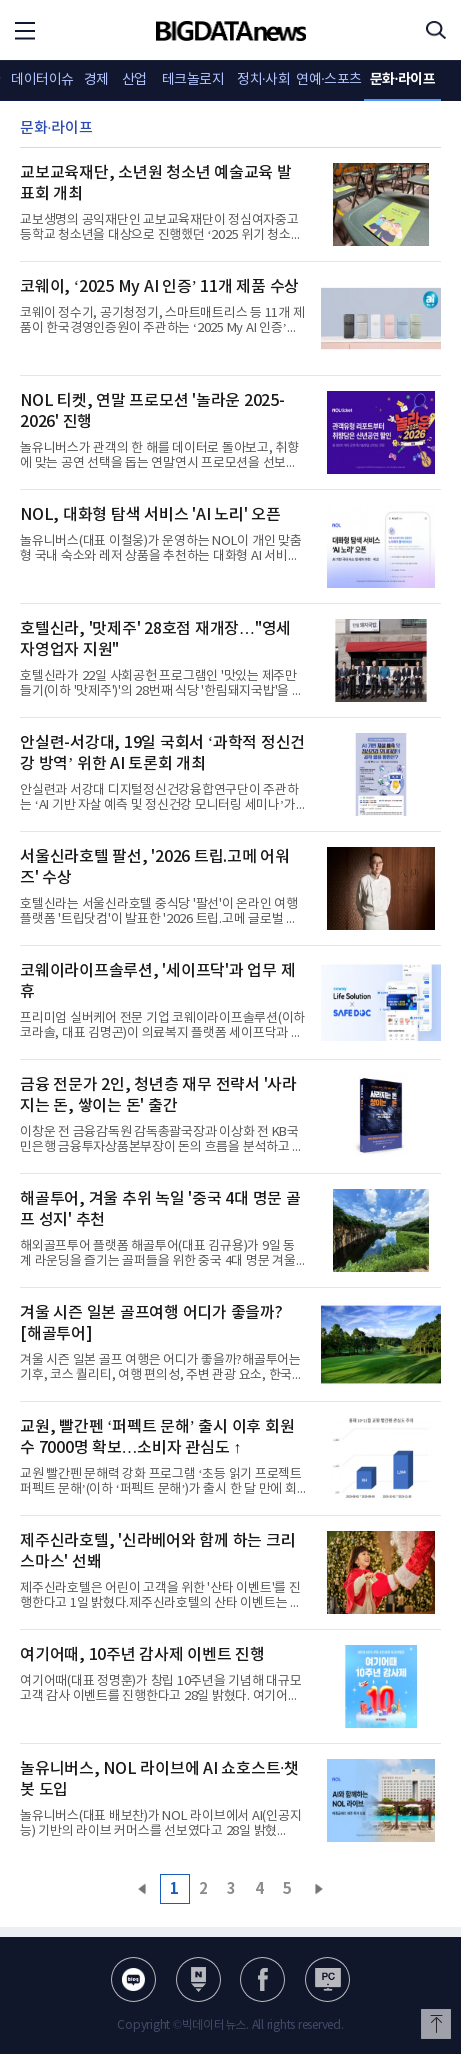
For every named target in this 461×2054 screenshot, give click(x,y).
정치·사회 (263, 80)
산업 (134, 80)
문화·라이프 (403, 79)
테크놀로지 (193, 80)
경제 (96, 80)
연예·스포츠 (329, 80)
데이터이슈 (42, 80)
